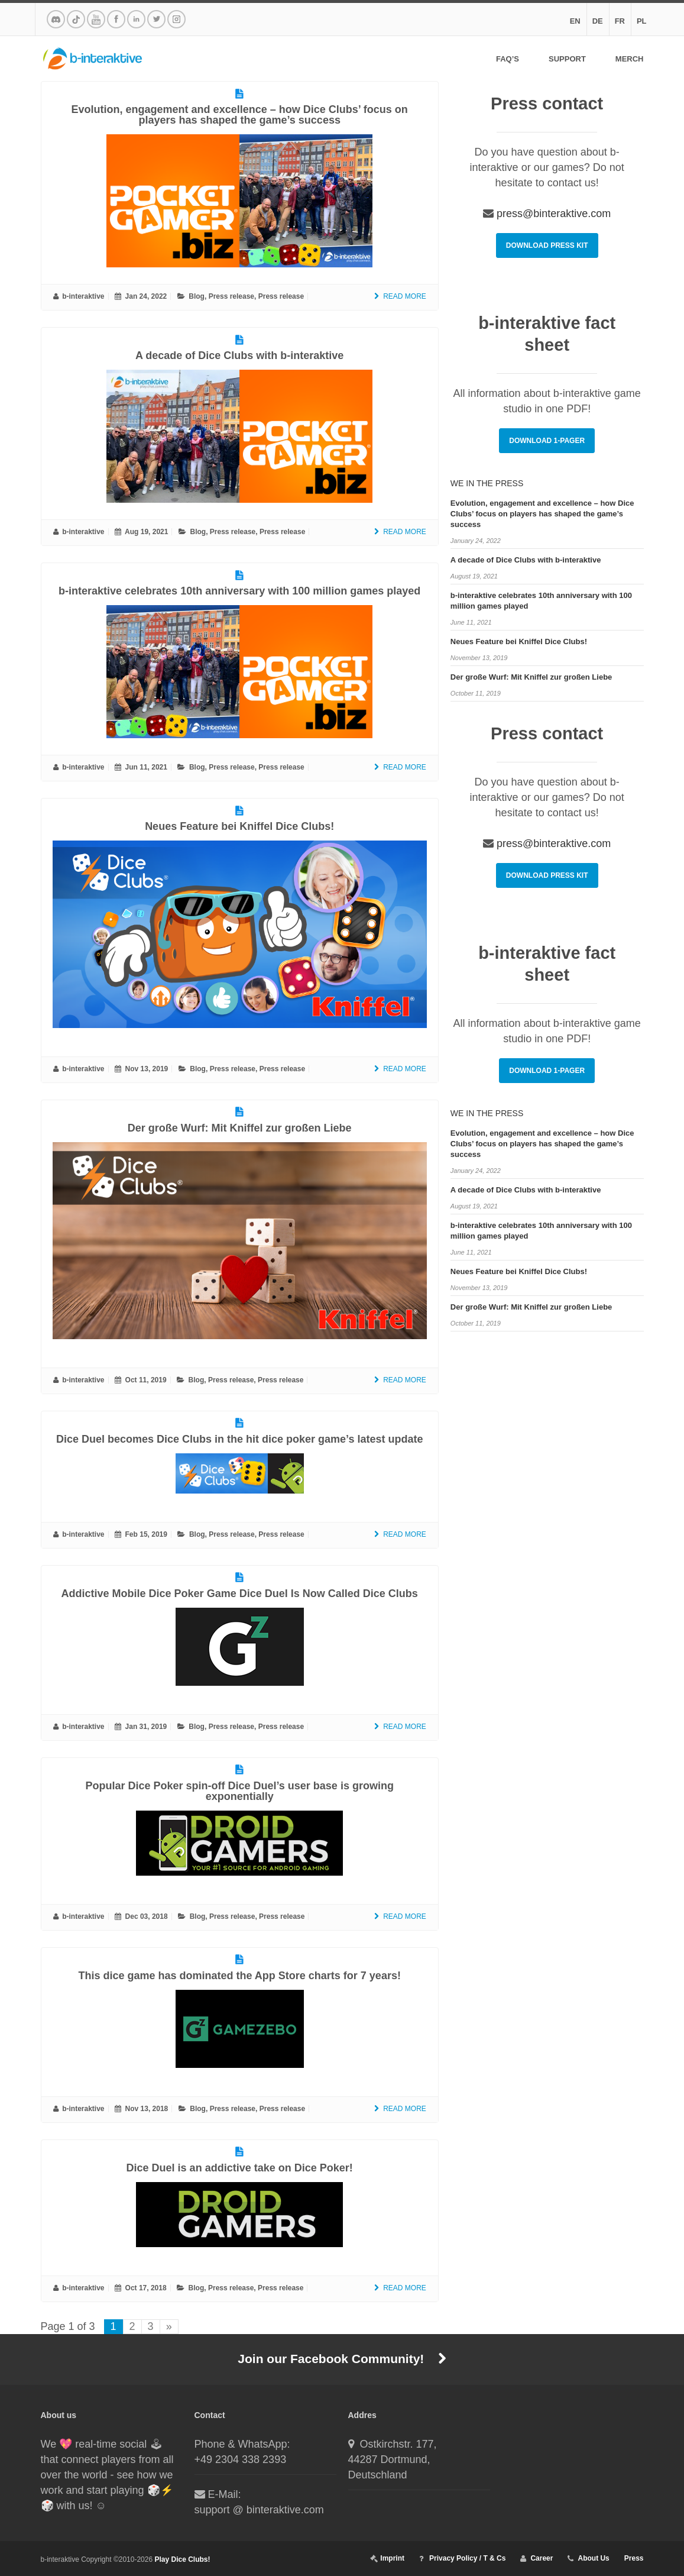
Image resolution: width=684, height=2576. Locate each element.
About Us (593, 2558)
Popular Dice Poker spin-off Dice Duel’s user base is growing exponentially (239, 1791)
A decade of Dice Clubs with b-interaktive (239, 355)
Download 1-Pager (547, 441)
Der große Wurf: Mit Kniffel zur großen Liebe (240, 1128)
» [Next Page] (169, 2326)
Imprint (392, 2558)
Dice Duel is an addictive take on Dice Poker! (240, 2168)
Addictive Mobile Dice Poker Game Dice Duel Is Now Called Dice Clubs (239, 1593)
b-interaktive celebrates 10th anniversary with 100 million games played (239, 591)
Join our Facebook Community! (342, 2358)
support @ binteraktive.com (259, 2510)
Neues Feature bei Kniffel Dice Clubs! (239, 826)
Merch (629, 59)
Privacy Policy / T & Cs (467, 2558)
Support (567, 59)
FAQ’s (507, 59)
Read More (400, 296)
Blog (197, 296)
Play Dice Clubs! (182, 2559)
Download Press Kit (547, 245)
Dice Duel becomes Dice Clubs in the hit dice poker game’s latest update (239, 1439)
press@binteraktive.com (554, 213)
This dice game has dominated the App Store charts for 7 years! (239, 1976)
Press (634, 2558)
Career (541, 2558)
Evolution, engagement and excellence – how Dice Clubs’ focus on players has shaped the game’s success (240, 115)
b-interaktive (83, 296)
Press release (231, 296)
